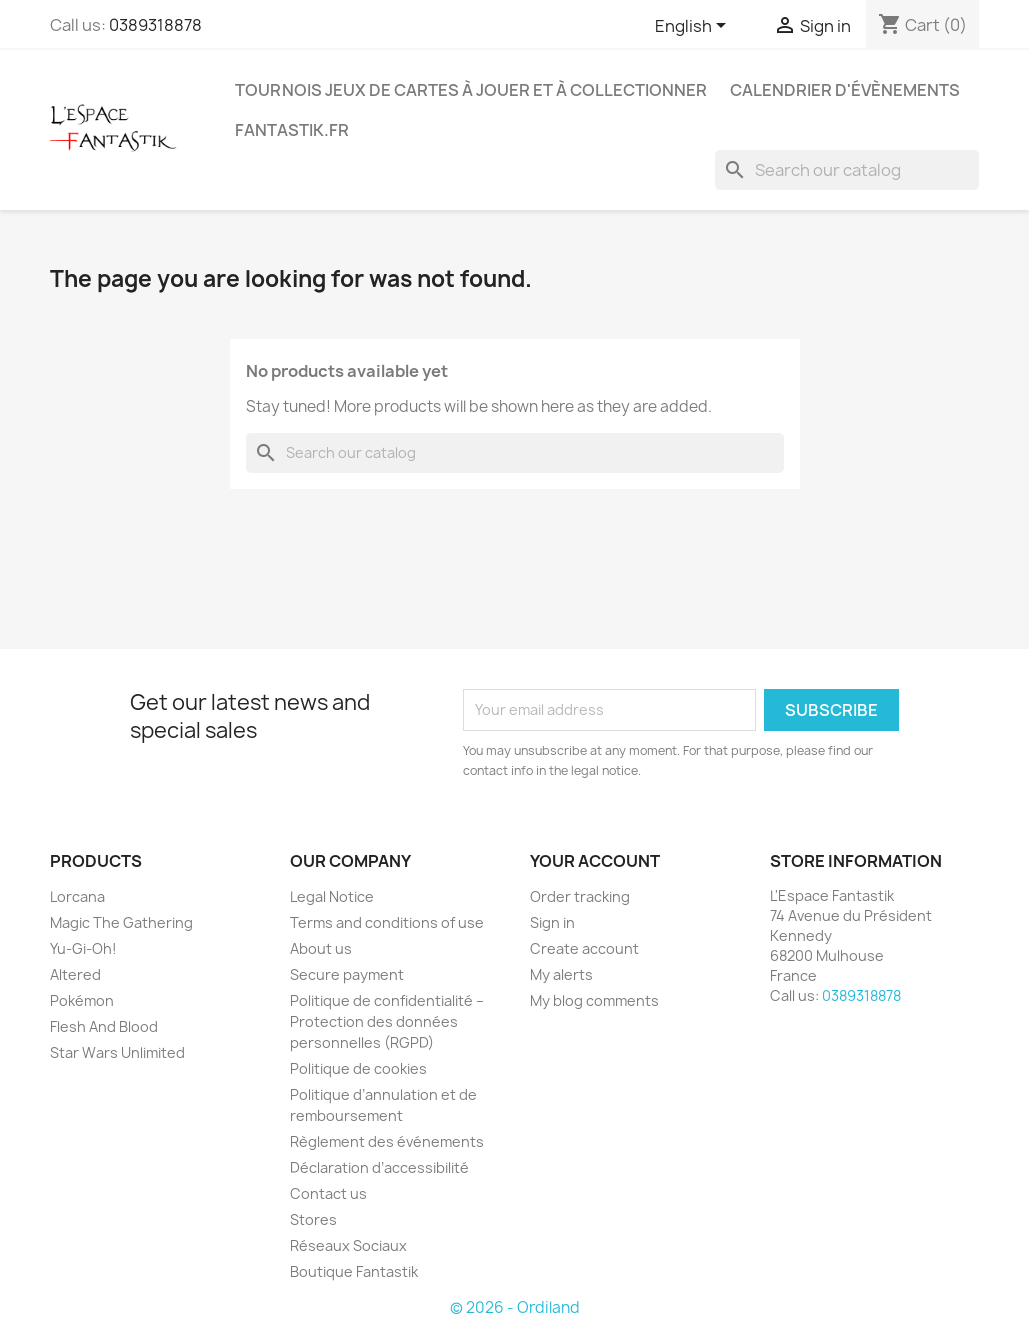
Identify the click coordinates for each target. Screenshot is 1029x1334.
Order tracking (580, 896)
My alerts (561, 974)
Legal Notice (332, 896)
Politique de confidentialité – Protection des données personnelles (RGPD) (387, 1021)
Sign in (552, 922)
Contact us (328, 1193)
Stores (313, 1219)
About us (321, 948)
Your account (595, 861)
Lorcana (77, 896)
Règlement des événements (387, 1141)
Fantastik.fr (292, 130)
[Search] (847, 170)
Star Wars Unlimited (117, 1052)
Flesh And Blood (104, 1026)
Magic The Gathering (121, 922)
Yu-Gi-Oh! (83, 948)
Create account (584, 948)
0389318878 (155, 25)
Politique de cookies (358, 1068)
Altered (75, 974)
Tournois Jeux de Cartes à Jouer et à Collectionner (471, 90)
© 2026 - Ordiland (515, 1307)
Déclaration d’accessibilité (379, 1167)
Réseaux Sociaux (348, 1245)
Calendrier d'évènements (845, 90)
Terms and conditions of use (387, 922)
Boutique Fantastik (354, 1271)
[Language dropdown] (694, 27)
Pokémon (82, 1000)
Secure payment (347, 974)
